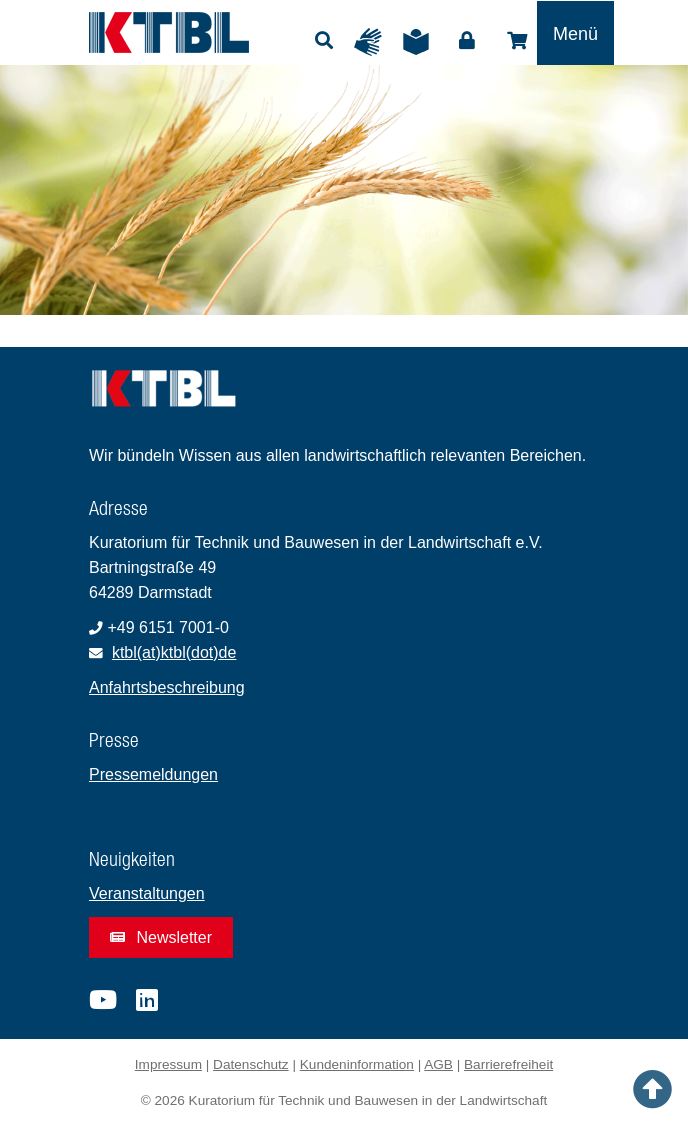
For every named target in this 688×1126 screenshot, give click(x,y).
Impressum (168, 1064)
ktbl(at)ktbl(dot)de (174, 652)
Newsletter (161, 937)
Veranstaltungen (147, 893)
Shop (517, 41)
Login (467, 41)
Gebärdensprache (373, 42)
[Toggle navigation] (575, 33)
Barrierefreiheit (508, 1064)
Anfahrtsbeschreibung (167, 687)
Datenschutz (251, 1064)
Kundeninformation (357, 1064)
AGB (438, 1064)
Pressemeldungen (153, 774)
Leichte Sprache (421, 42)
